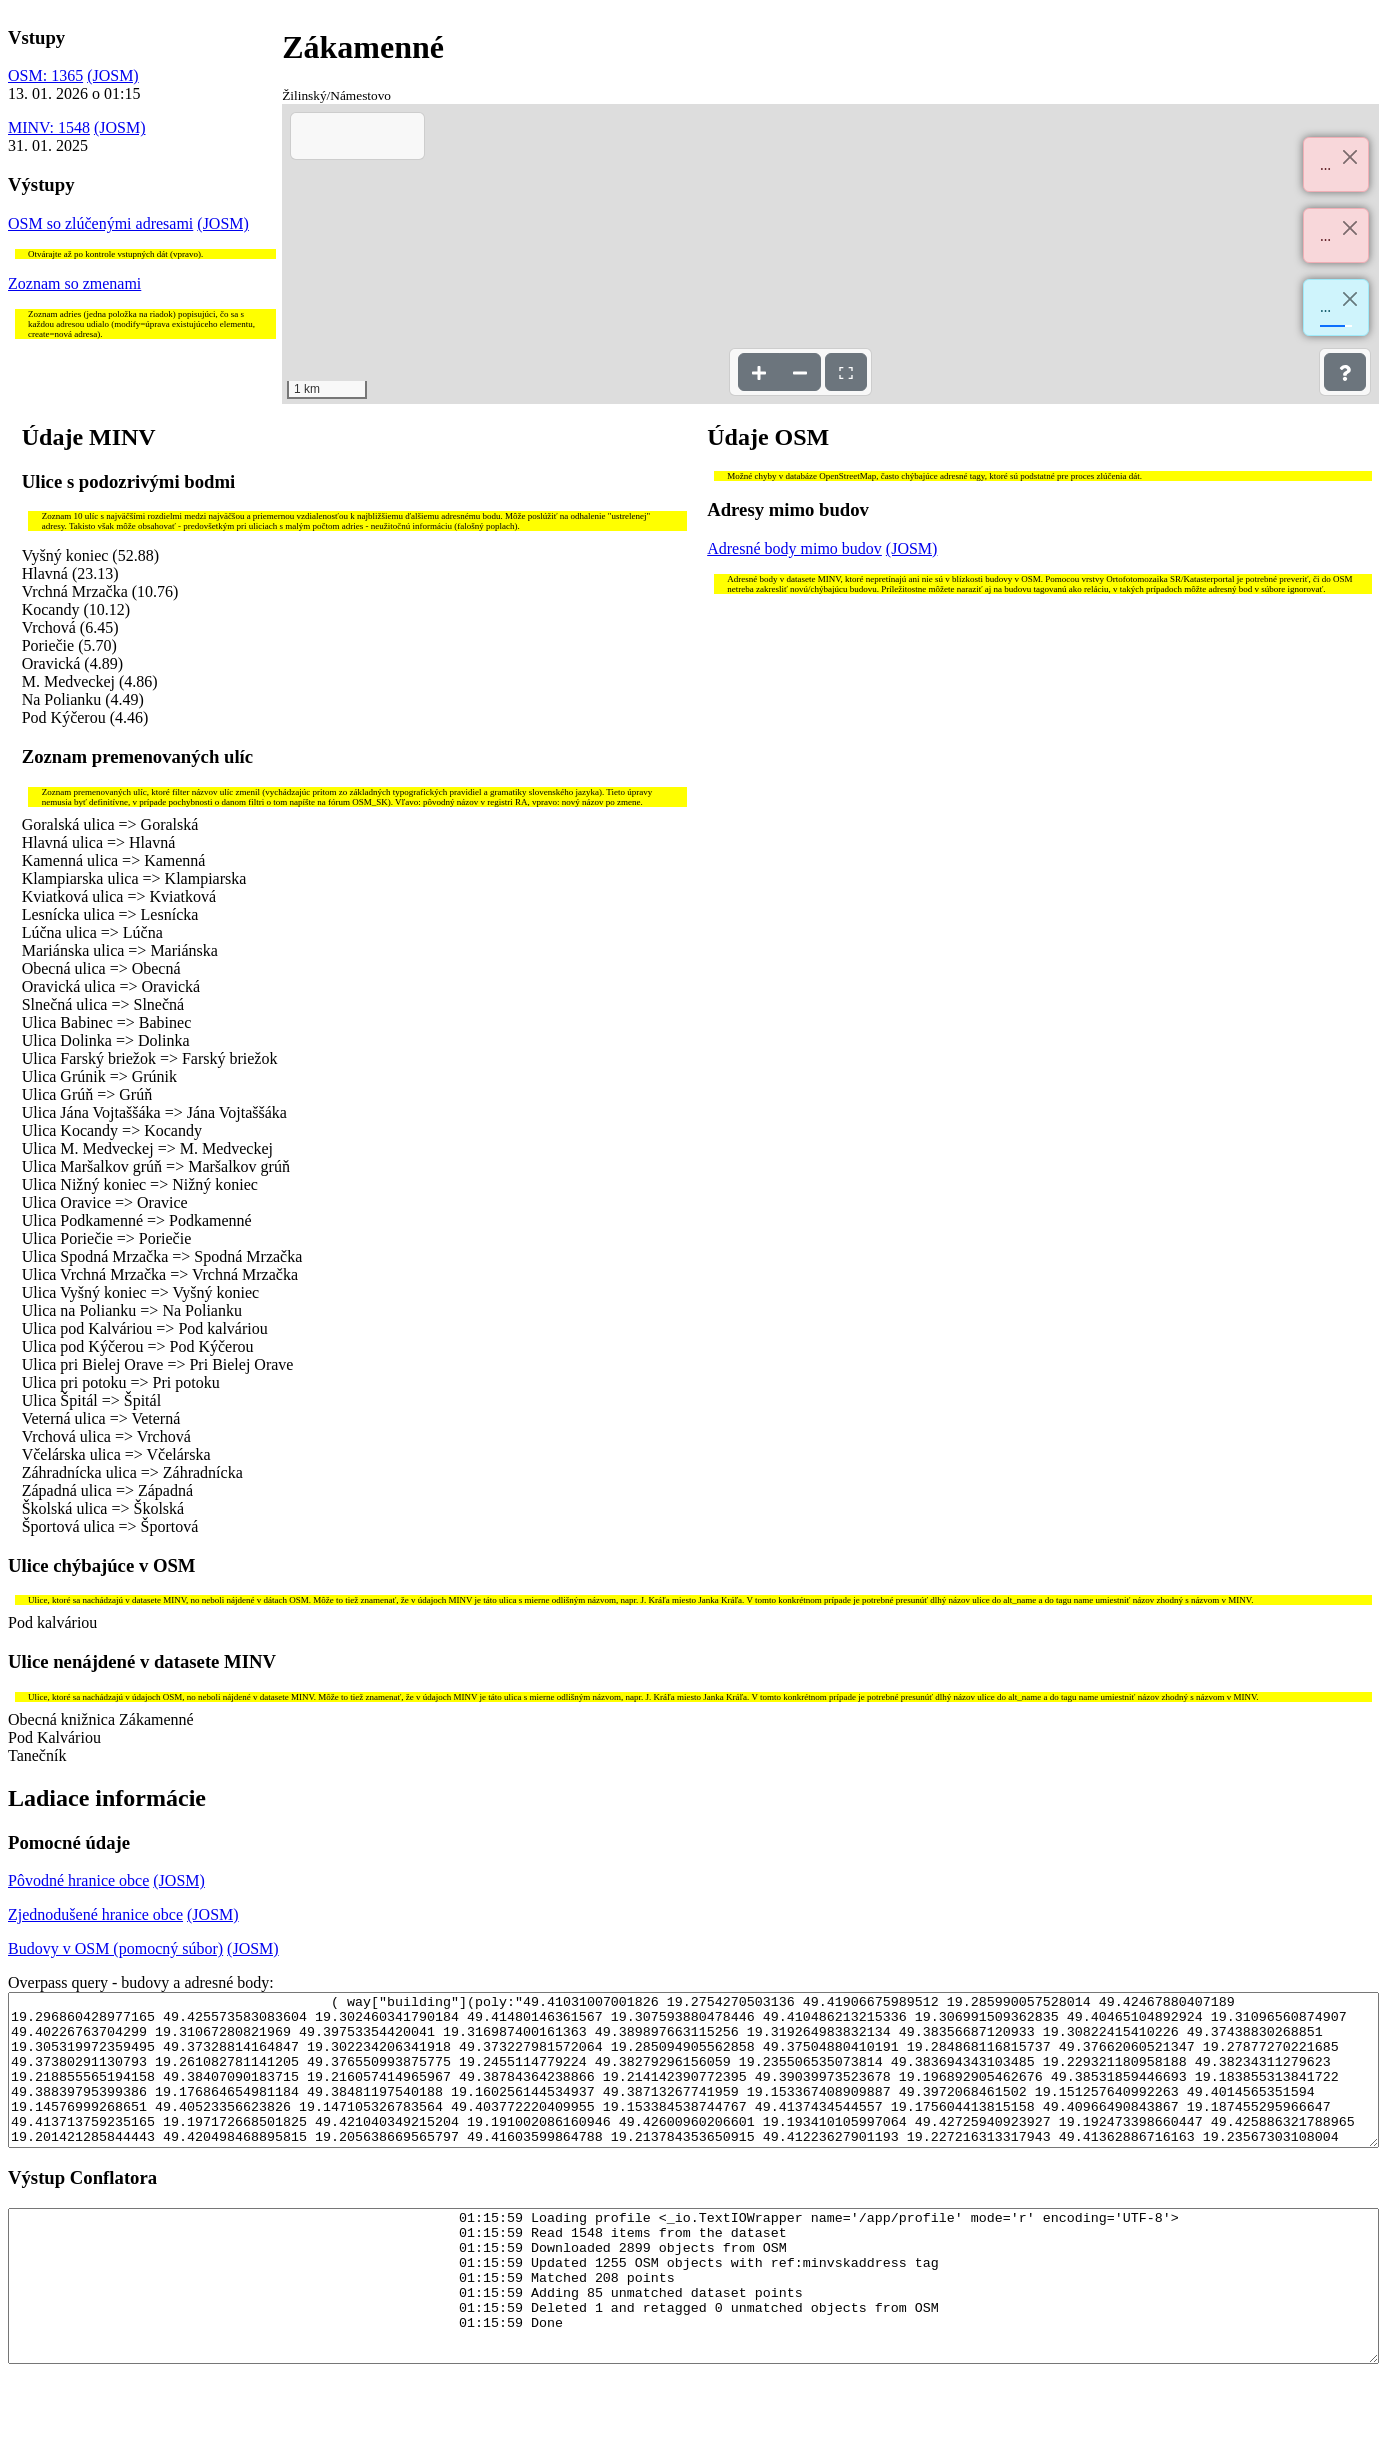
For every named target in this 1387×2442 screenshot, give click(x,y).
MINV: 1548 (49, 127)
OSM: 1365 (45, 75)
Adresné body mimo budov (794, 548)
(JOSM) (113, 75)
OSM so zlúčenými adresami (100, 223)
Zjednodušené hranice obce (95, 1914)
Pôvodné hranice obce (78, 1880)
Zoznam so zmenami (74, 283)
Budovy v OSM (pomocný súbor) (115, 1948)
